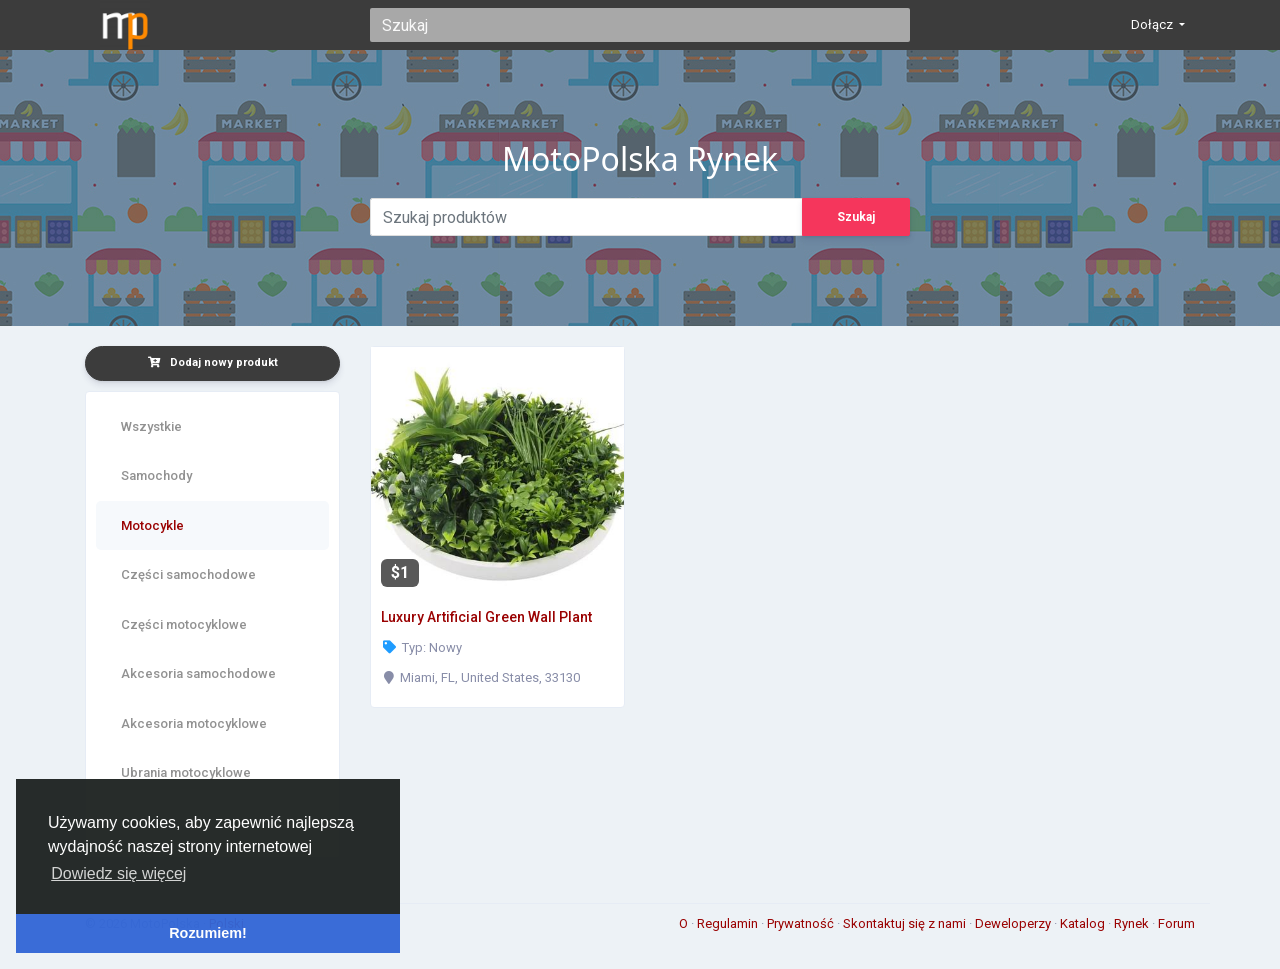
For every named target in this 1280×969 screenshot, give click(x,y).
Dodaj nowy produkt (213, 362)
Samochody (156, 475)
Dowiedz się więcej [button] (118, 873)
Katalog (1084, 923)
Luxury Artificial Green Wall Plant (486, 617)
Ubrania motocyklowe (186, 772)
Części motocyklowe (184, 624)
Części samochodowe (188, 574)
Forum (1176, 923)
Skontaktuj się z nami (906, 923)
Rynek (1133, 923)
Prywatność (802, 923)
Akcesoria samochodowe (198, 673)
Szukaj (856, 217)
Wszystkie (151, 426)
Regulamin (729, 923)
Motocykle (152, 525)
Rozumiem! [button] (208, 933)
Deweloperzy (1014, 923)
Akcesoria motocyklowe (194, 723)
